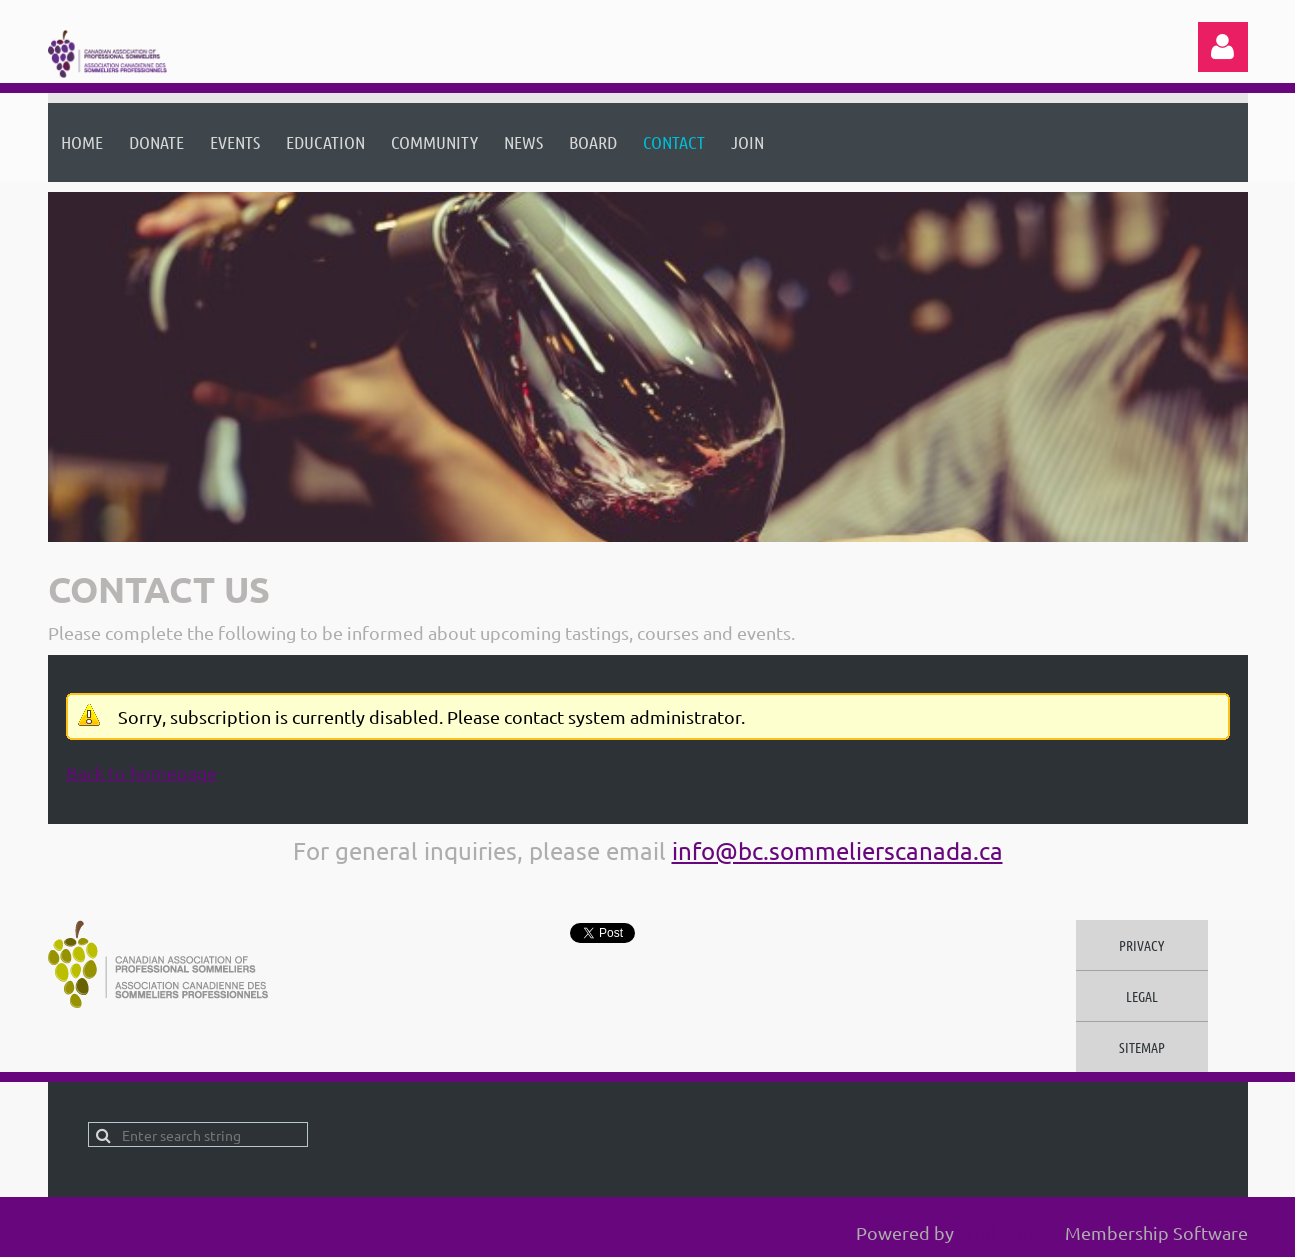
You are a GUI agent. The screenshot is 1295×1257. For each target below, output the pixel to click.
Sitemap (1142, 1047)
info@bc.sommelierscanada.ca (837, 850)
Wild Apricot (1009, 1232)
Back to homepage (141, 772)
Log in (1223, 47)
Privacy (1141, 945)
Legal (1142, 996)
